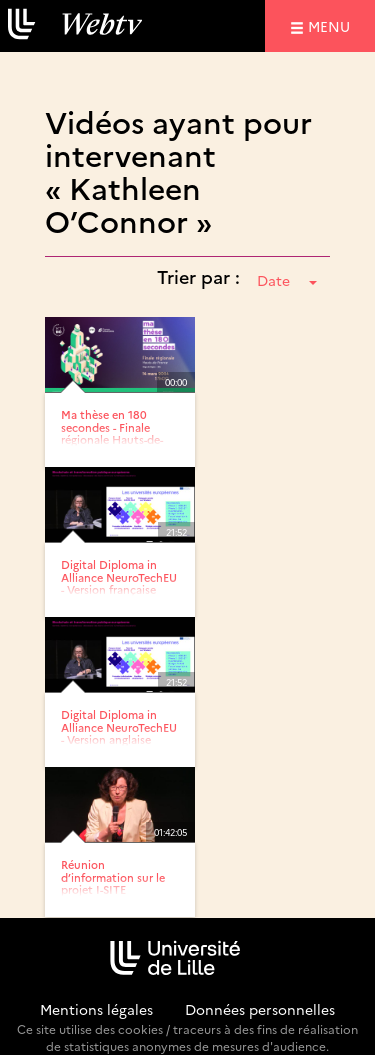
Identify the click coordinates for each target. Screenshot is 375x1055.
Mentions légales (96, 1009)
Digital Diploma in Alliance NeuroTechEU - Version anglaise (119, 726)
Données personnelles (260, 1009)
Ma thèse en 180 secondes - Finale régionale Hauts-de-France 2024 (112, 432)
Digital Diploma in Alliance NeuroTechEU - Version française (119, 576)
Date (287, 280)
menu (332, 25)
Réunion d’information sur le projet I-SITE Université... (113, 882)
